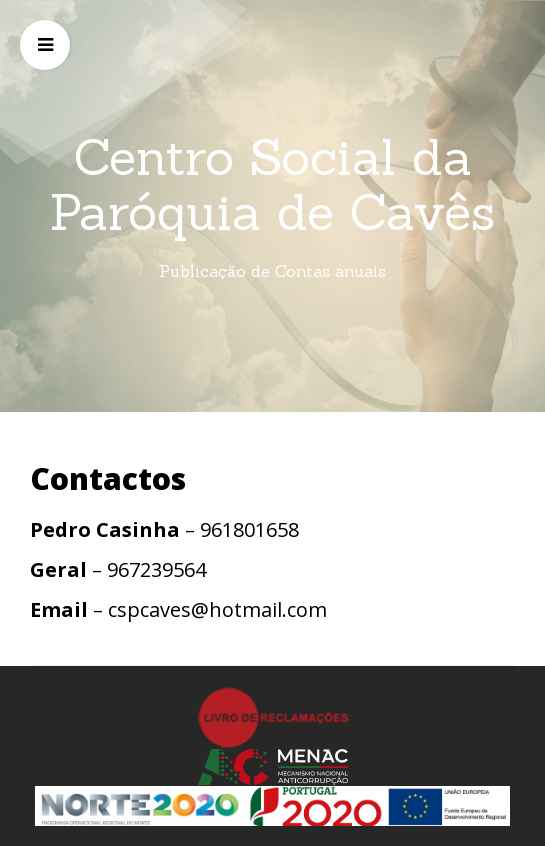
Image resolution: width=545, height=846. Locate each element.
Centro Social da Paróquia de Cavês (272, 184)
